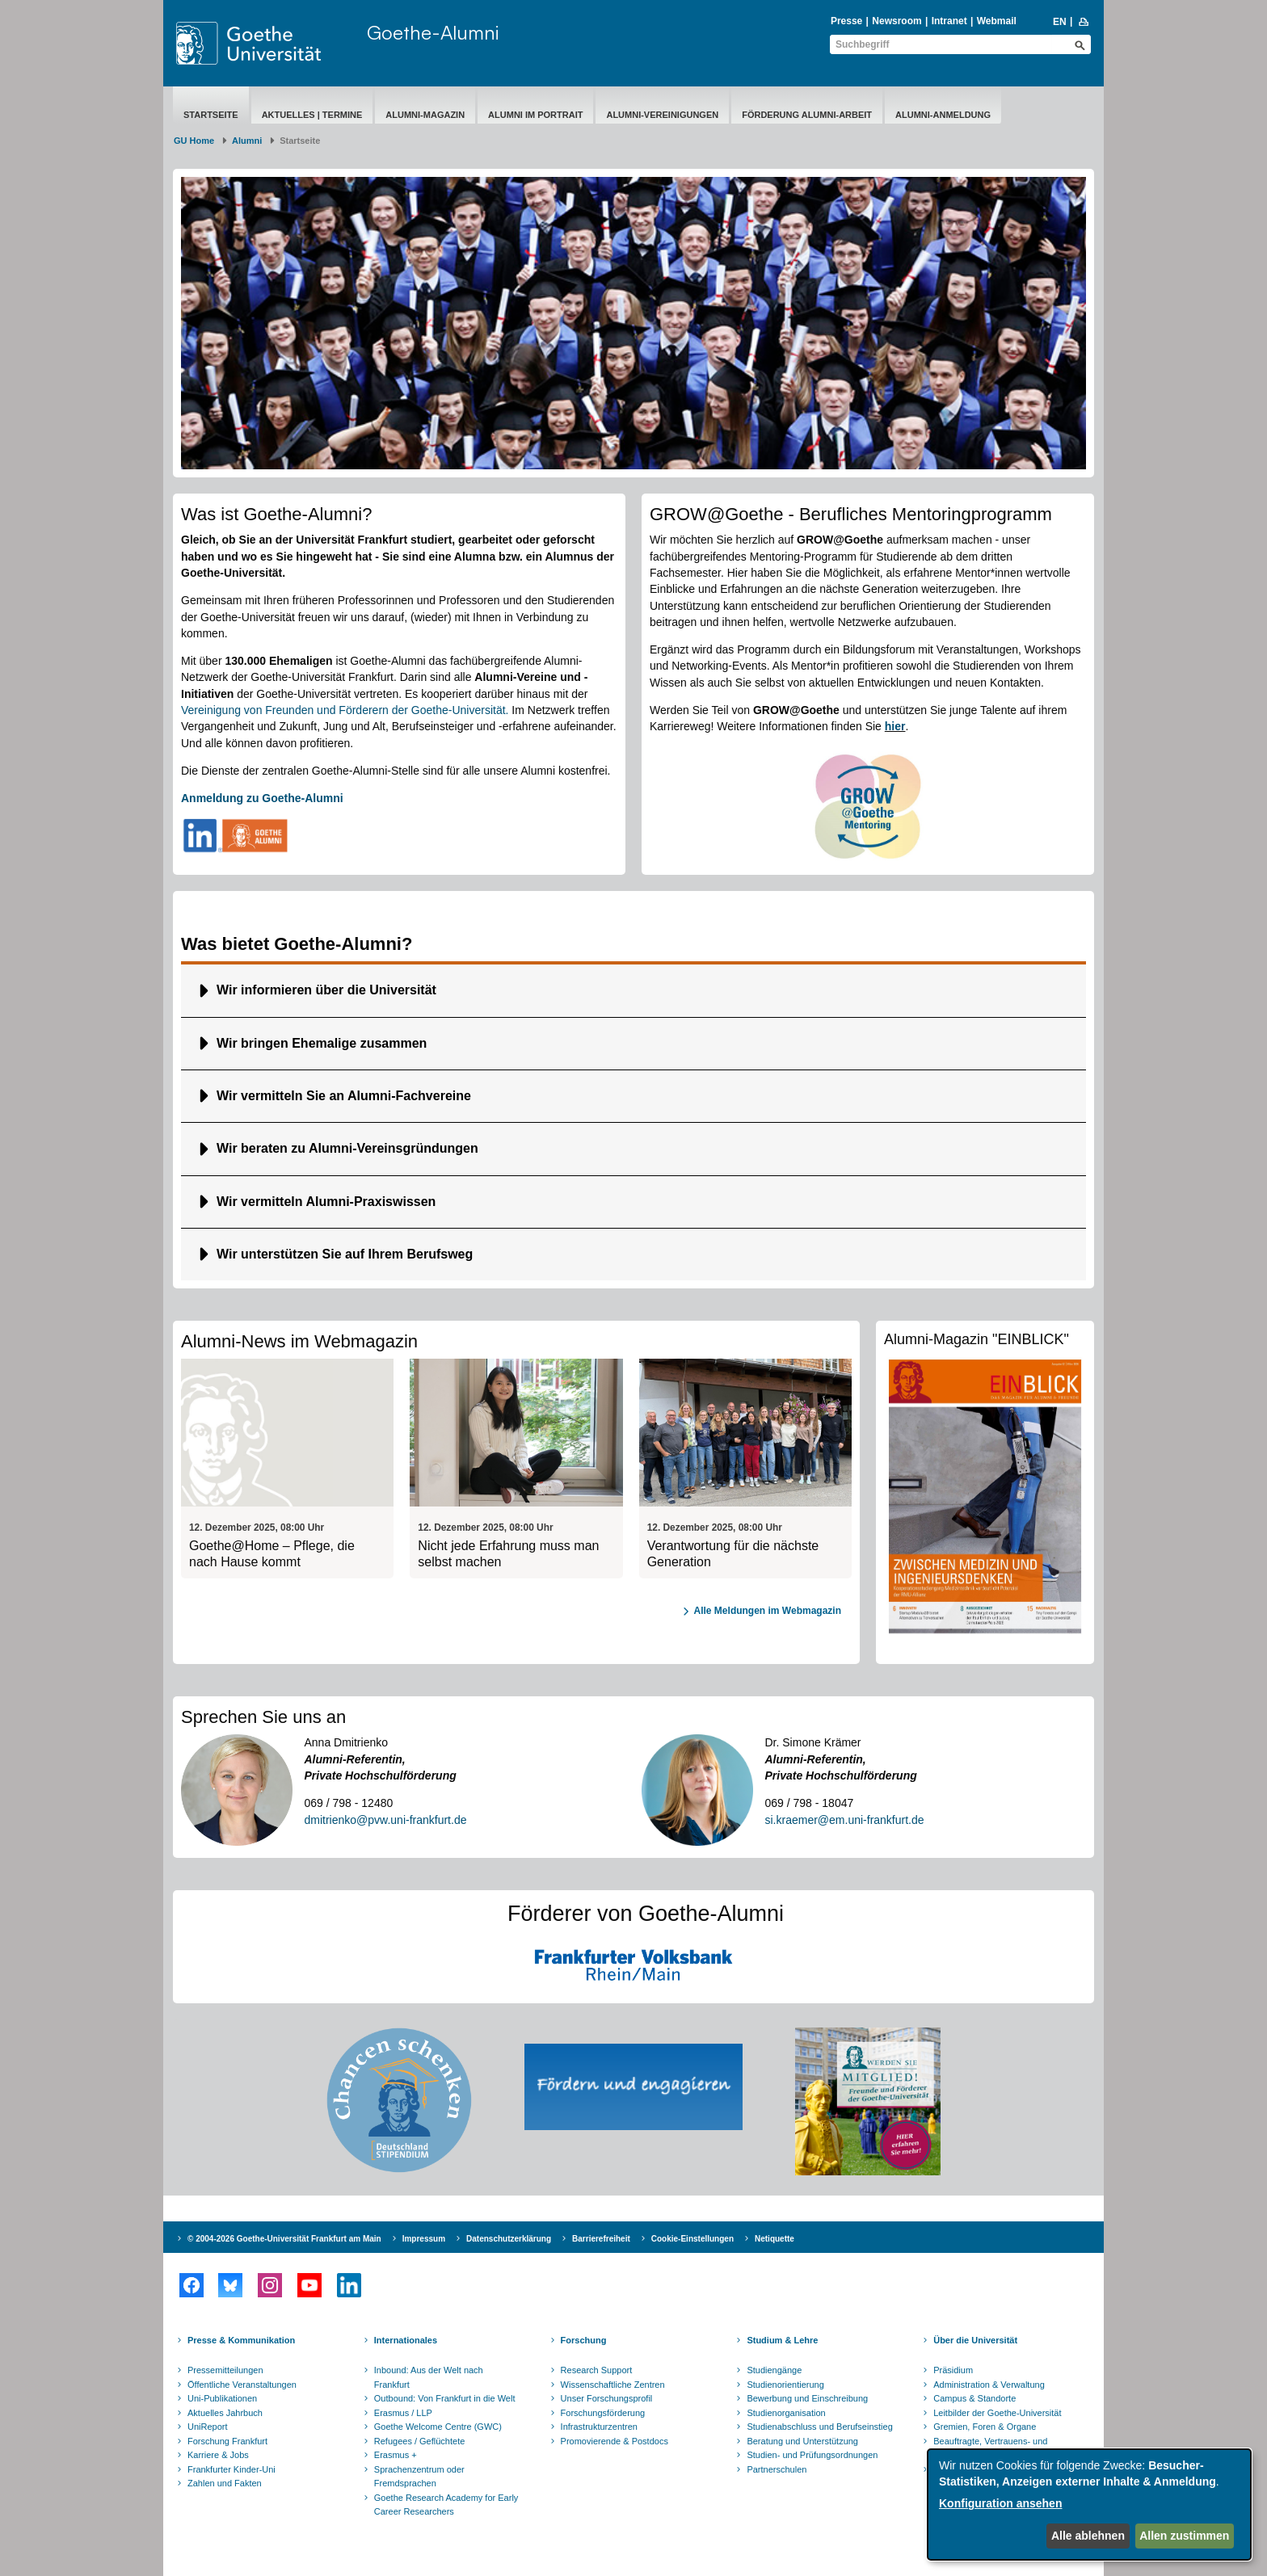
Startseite (210, 115)
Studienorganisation (786, 2413)
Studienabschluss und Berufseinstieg (819, 2426)
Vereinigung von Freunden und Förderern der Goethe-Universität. (344, 710)
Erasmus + (395, 2455)
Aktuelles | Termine (312, 115)
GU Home (194, 140)
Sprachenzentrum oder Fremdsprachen (419, 2477)
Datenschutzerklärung (508, 2238)
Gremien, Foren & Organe (984, 2426)
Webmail (997, 21)
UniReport (207, 2426)
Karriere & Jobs (218, 2455)
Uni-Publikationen (222, 2398)
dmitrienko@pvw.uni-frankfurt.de (386, 1819)
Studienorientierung (785, 2384)
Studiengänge (774, 2370)
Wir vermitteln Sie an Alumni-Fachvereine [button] (344, 1096)
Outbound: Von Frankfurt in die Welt (445, 2398)
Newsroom (896, 21)
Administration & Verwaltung (989, 2384)
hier (895, 726)
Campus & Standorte (974, 2398)
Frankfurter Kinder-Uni (231, 2469)
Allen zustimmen (1184, 2535)
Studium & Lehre (782, 2340)
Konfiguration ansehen (1000, 2503)
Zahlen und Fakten (224, 2483)
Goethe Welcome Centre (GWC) (438, 2426)
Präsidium (953, 2370)
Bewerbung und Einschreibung (807, 2398)
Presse (846, 21)
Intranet (949, 21)
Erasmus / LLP (403, 2413)
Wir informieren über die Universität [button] (326, 990)
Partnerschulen (776, 2469)
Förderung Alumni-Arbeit (807, 115)
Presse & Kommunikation (241, 2340)
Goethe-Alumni (433, 32)
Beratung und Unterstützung (802, 2441)
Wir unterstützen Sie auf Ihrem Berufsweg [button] (345, 1254)
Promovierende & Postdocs (614, 2441)
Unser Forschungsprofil (607, 2398)
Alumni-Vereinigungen (662, 115)
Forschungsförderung (603, 2413)
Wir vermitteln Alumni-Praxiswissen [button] (326, 1201)
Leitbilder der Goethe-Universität (997, 2413)
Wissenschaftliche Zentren (613, 2384)
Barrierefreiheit (601, 2238)
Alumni (247, 140)
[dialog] (1089, 2504)
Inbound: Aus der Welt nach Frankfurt (428, 2377)
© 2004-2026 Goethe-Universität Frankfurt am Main (284, 2238)
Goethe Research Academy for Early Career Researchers (446, 2505)
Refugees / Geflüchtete (419, 2441)
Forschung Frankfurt (227, 2441)
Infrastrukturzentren (599, 2426)
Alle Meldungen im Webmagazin (767, 1610)
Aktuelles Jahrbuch (225, 2413)
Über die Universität (975, 2340)
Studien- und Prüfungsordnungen (812, 2455)
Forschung (584, 2340)
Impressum (423, 2238)
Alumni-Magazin (425, 115)
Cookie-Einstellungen (692, 2238)
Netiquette (774, 2238)
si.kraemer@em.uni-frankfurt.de (844, 1819)
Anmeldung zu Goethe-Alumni (262, 798)
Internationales (405, 2340)
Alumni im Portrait (535, 115)
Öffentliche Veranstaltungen (242, 2384)
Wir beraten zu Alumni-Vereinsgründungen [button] (347, 1148)
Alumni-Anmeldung (943, 115)
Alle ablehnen (1088, 2535)
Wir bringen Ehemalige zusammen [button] (322, 1043)
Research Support (597, 2370)
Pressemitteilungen (225, 2370)
